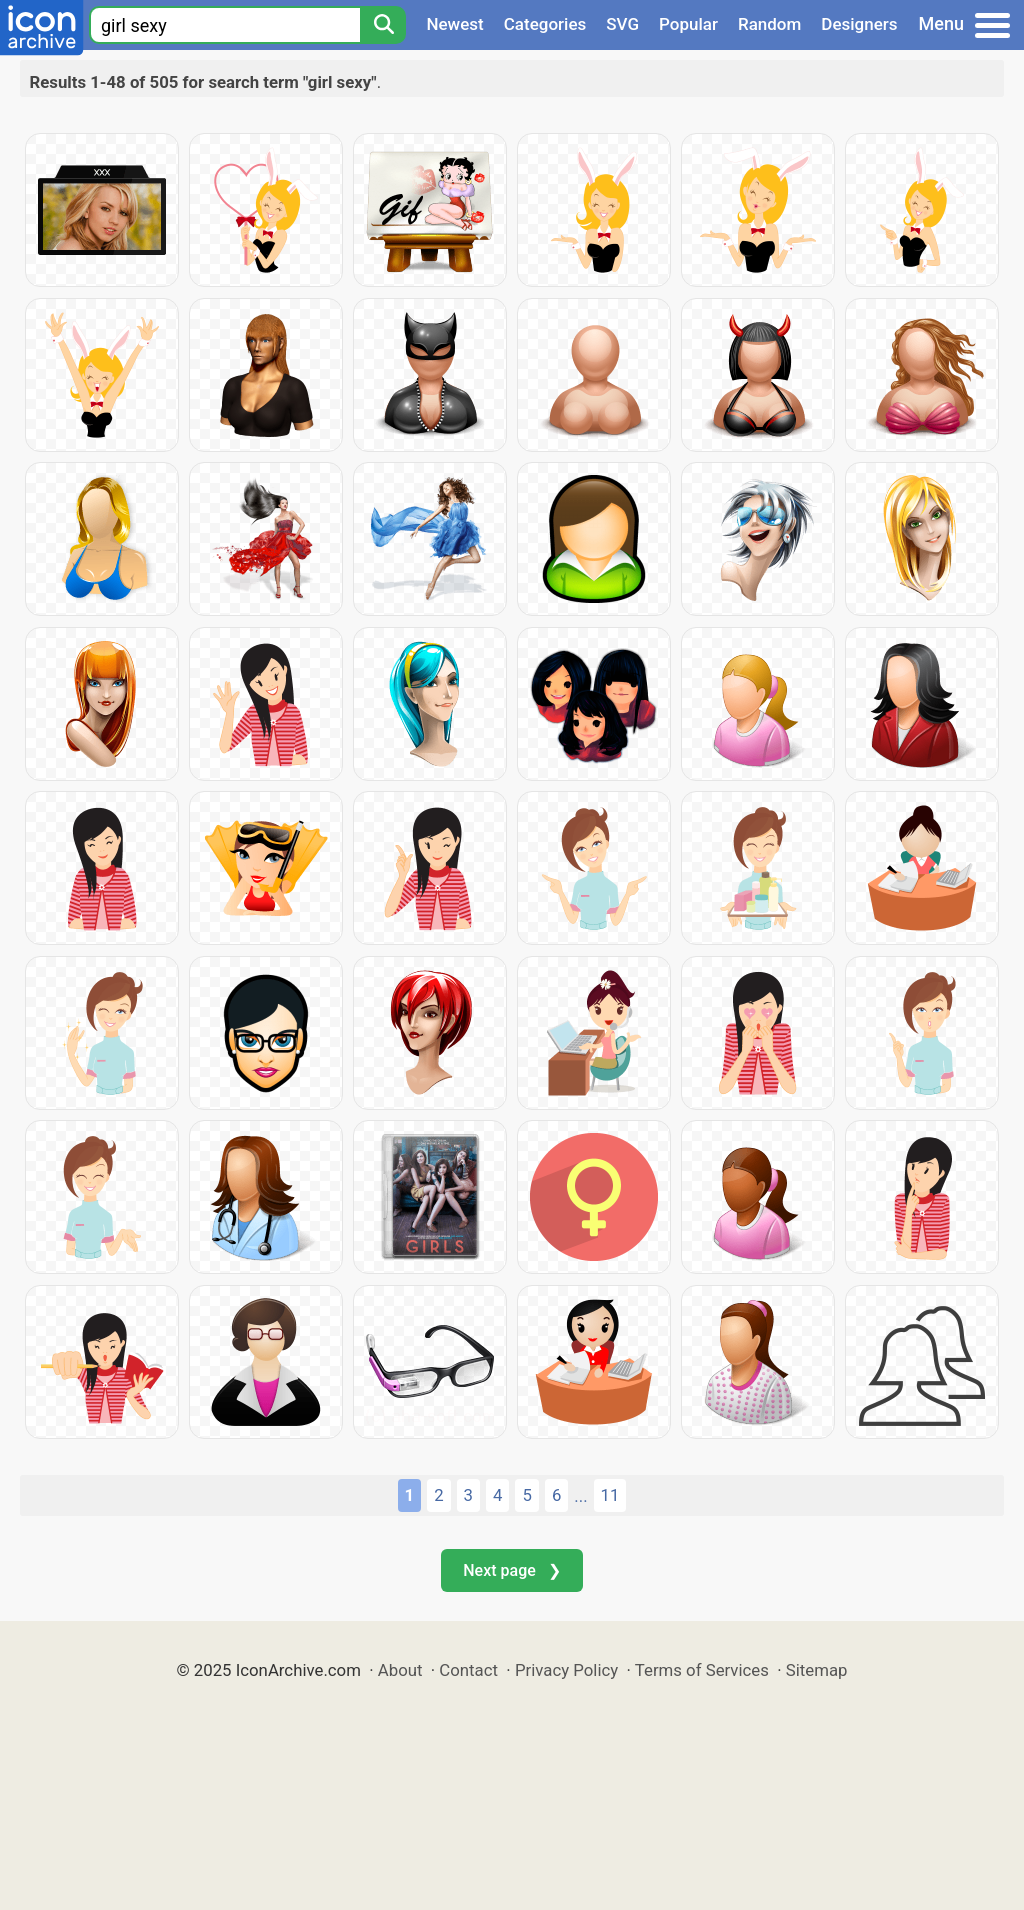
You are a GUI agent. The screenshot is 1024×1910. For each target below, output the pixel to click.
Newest (454, 24)
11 (610, 1495)
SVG (622, 24)
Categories (545, 24)
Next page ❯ (511, 1570)
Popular (688, 24)
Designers (859, 24)
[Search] (383, 25)
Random (769, 24)
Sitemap (817, 1670)
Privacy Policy (566, 1670)
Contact (468, 1670)
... (580, 1496)
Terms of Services (702, 1670)
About (400, 1670)
